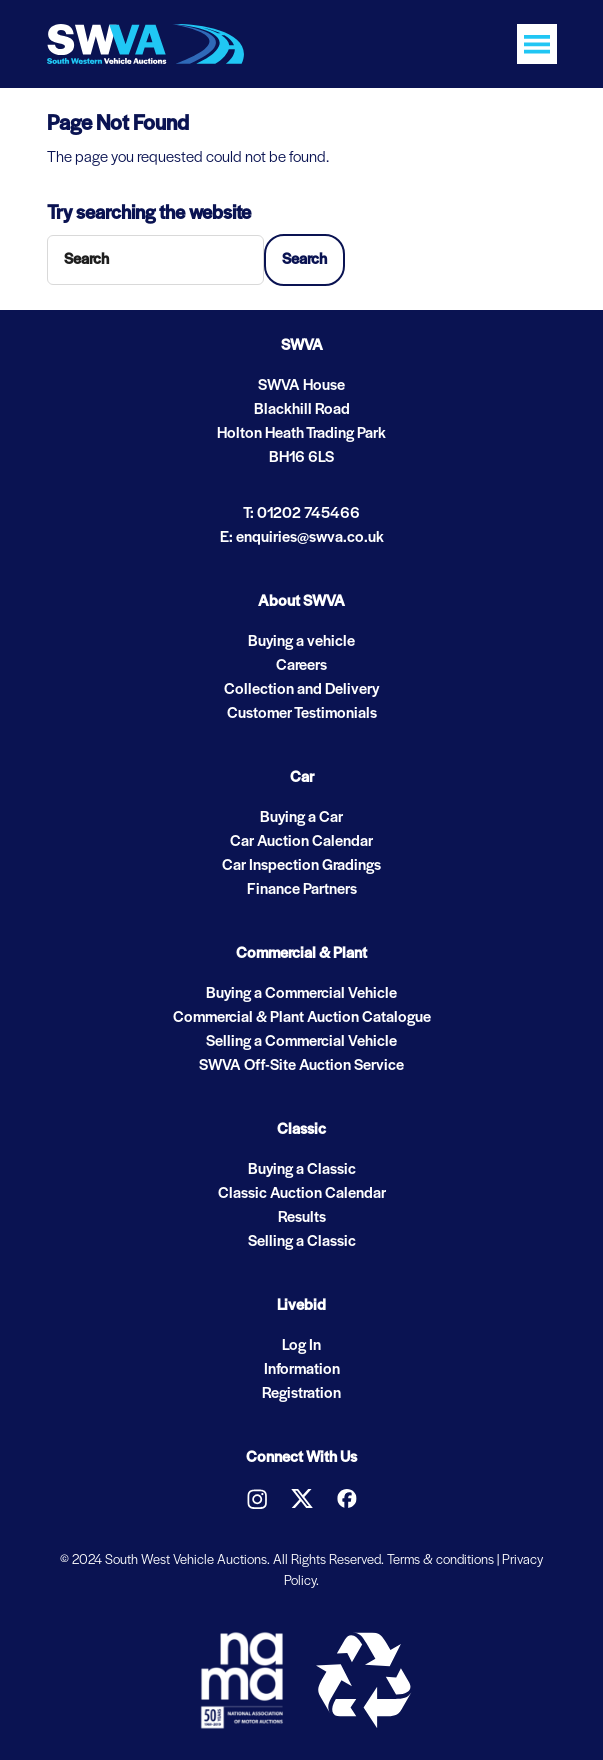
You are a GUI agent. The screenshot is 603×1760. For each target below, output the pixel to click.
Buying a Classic (302, 1170)
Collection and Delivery (301, 690)
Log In (301, 1346)
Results (302, 1218)
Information (302, 1370)
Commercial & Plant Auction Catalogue (302, 1018)
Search (304, 260)
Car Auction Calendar (301, 842)
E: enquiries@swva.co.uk (302, 538)
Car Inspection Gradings (301, 866)
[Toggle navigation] (537, 44)
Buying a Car (301, 818)
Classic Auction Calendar (302, 1194)
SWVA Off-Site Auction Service (301, 1066)
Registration (301, 1394)
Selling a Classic (302, 1242)
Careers (301, 666)
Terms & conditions (440, 1560)
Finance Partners (302, 890)
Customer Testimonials (302, 714)
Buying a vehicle (301, 642)
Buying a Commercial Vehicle (301, 994)
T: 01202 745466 (301, 514)
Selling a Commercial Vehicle (301, 1042)
